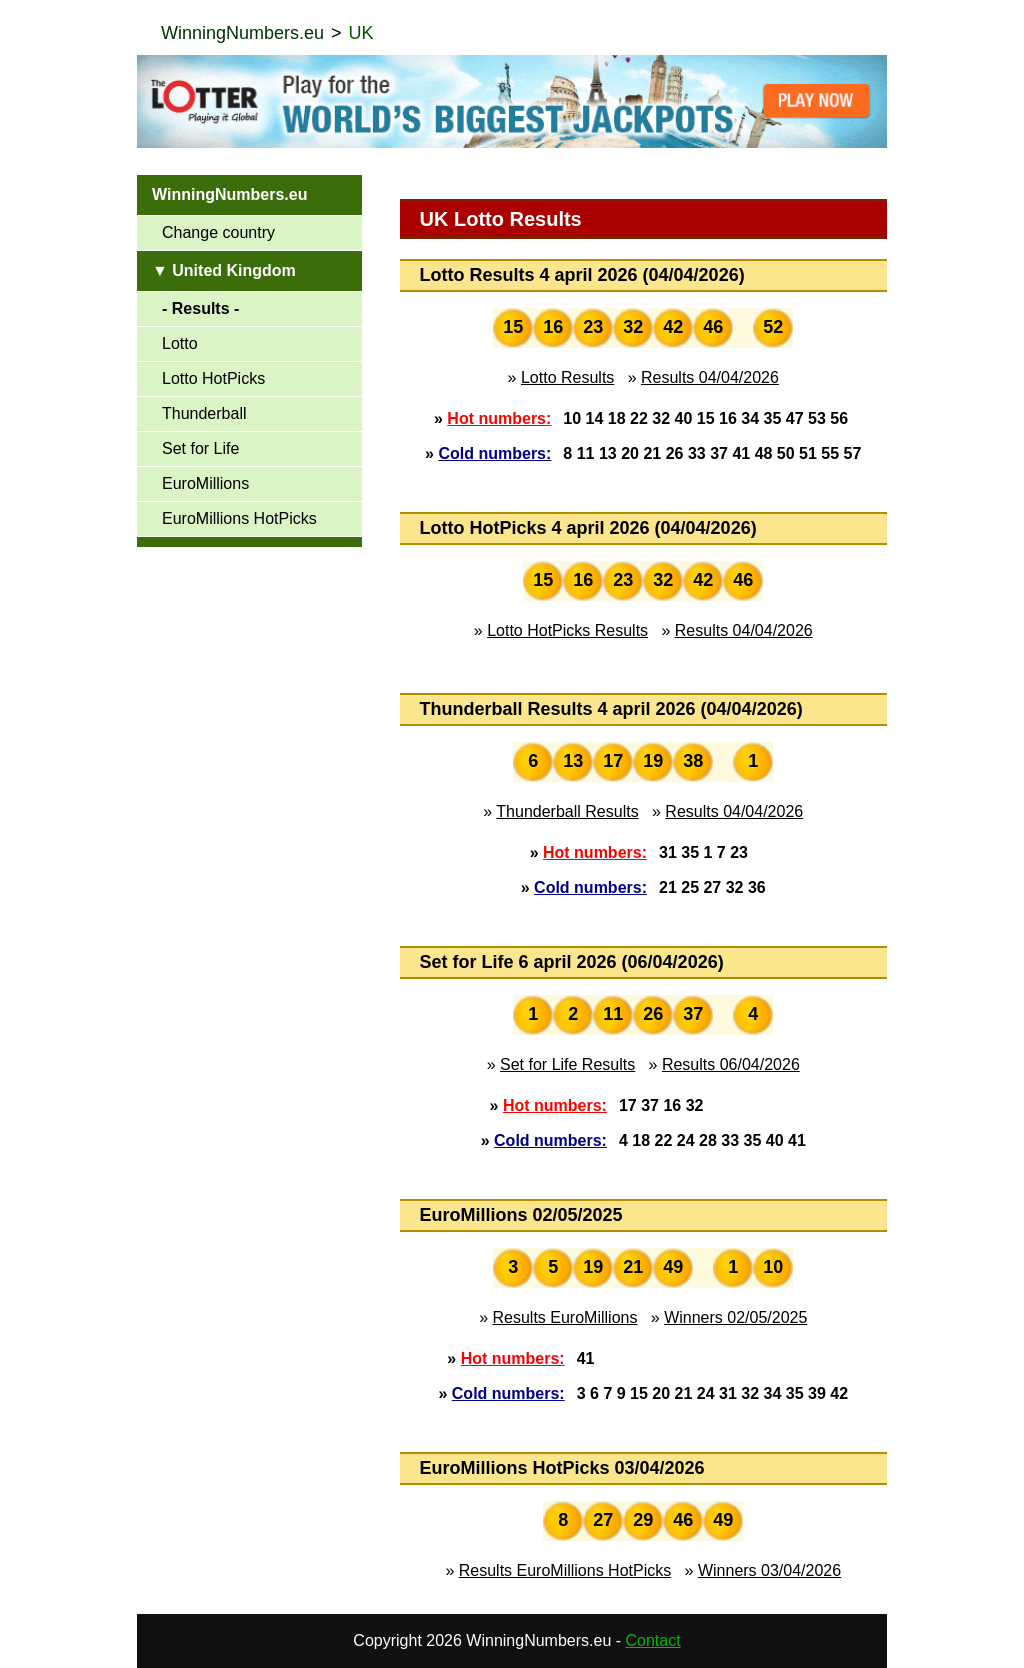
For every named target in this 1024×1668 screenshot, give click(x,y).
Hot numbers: (499, 418)
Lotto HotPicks (213, 378)
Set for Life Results (567, 1064)
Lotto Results (567, 377)
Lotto (180, 343)
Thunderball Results (567, 811)
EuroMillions (205, 483)
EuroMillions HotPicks (239, 518)
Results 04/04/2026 (710, 377)
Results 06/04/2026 (731, 1064)
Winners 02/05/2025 (735, 1317)
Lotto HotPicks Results (567, 630)
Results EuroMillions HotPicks (565, 1570)
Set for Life (200, 448)
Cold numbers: (494, 453)
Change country (218, 232)
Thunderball (204, 413)
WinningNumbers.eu (242, 33)
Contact (653, 1640)
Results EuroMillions (565, 1317)
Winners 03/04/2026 (769, 1570)
